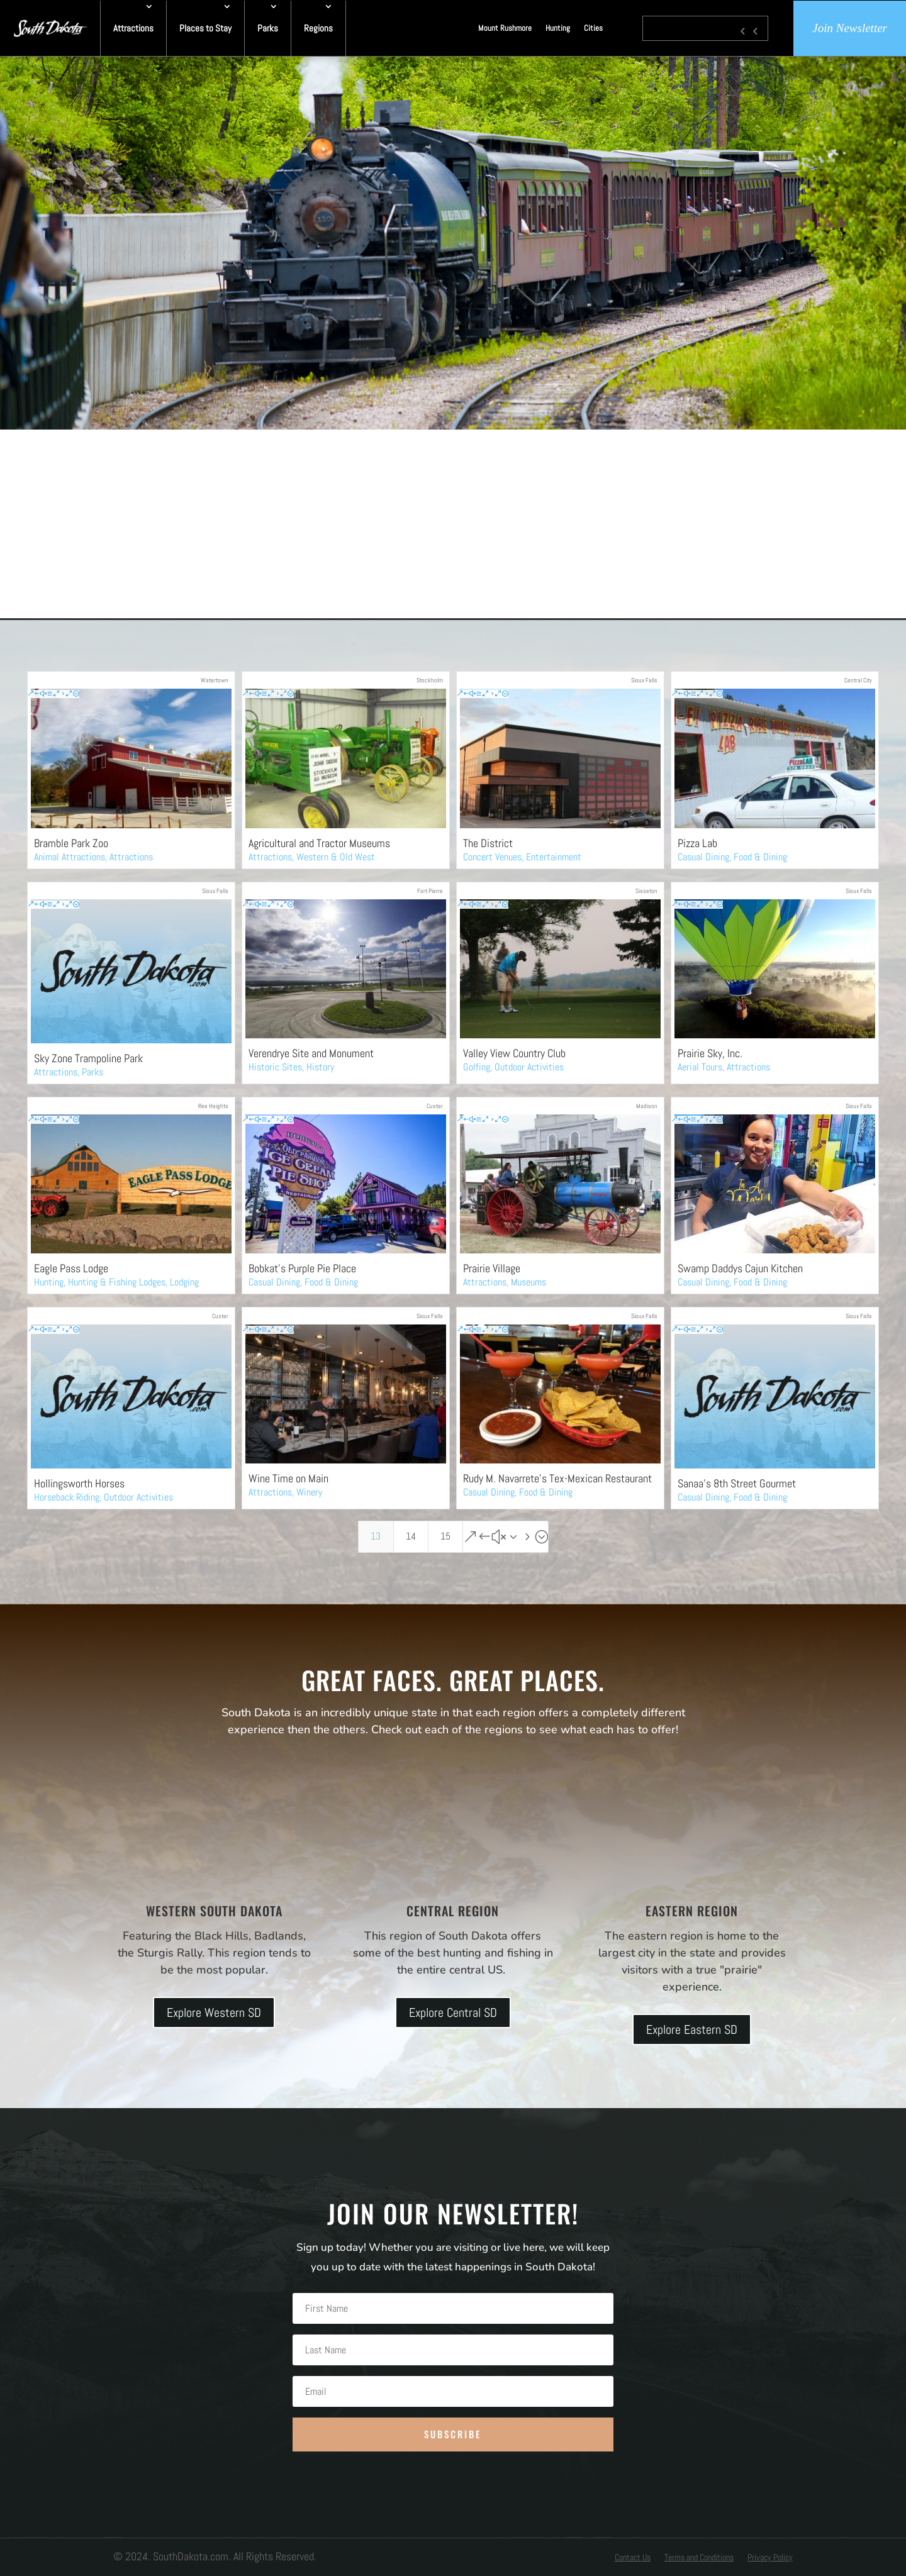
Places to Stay (205, 28)
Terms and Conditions (699, 2558)
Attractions (133, 28)
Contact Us (633, 2558)
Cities (593, 28)
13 (376, 1536)
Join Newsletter (849, 28)
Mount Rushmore (505, 28)
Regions (318, 28)
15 (445, 1536)
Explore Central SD (453, 2012)
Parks (267, 28)
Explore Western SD (214, 2012)
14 (411, 1536)
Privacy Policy (770, 2558)
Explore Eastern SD (691, 2029)
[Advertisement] (453, 524)
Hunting (557, 28)
